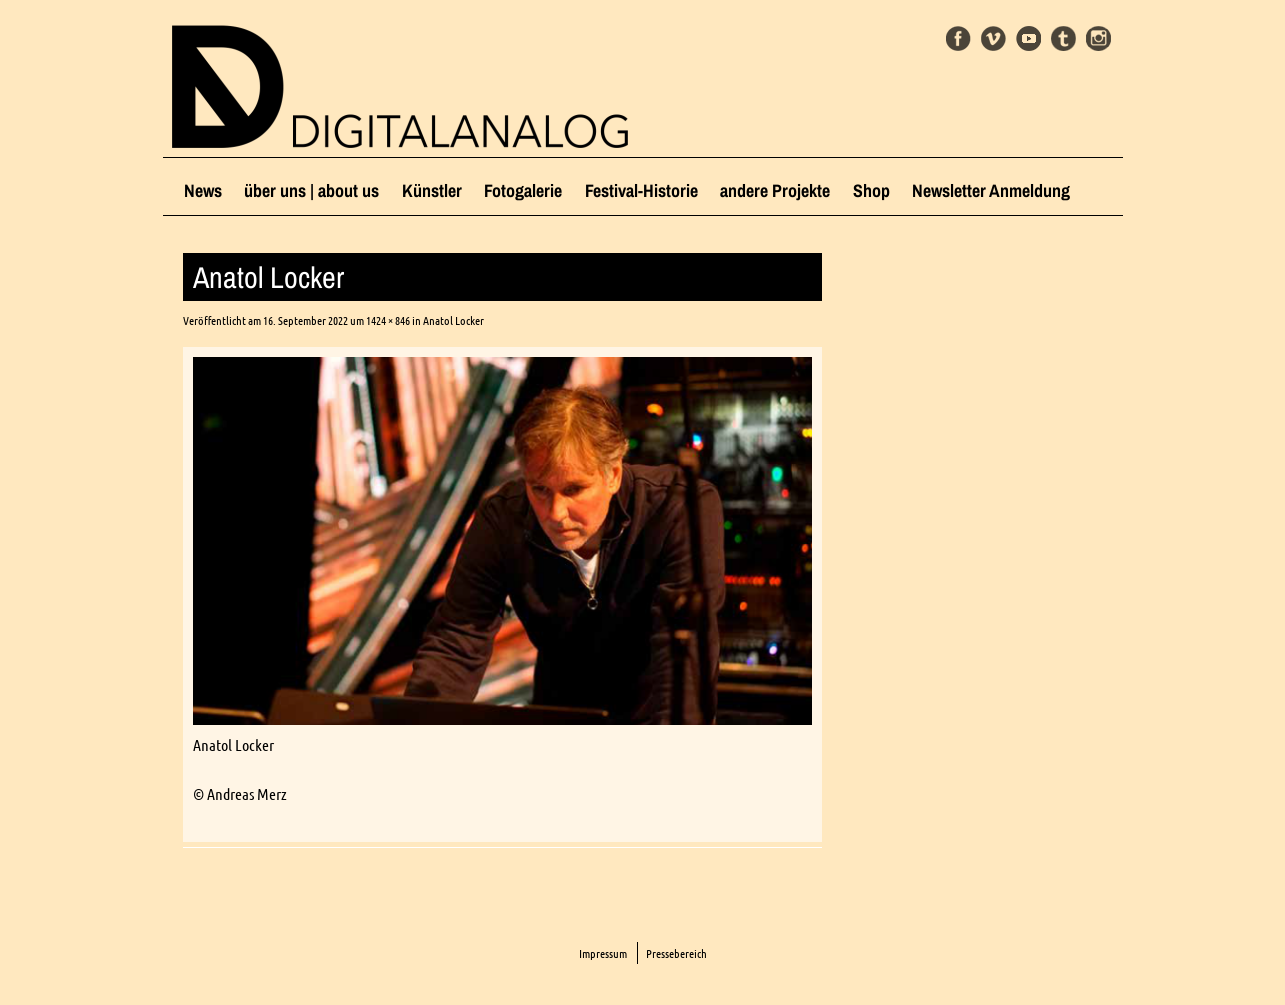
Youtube (1028, 38)
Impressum (603, 953)
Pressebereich (676, 953)
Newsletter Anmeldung (991, 190)
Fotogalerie (523, 190)
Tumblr (1063, 38)
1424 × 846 (388, 320)
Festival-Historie (641, 190)
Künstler (432, 190)
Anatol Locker (453, 320)
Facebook (958, 38)
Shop (871, 190)
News (203, 190)
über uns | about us (311, 190)
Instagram (1098, 38)
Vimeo (993, 38)
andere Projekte (775, 190)
